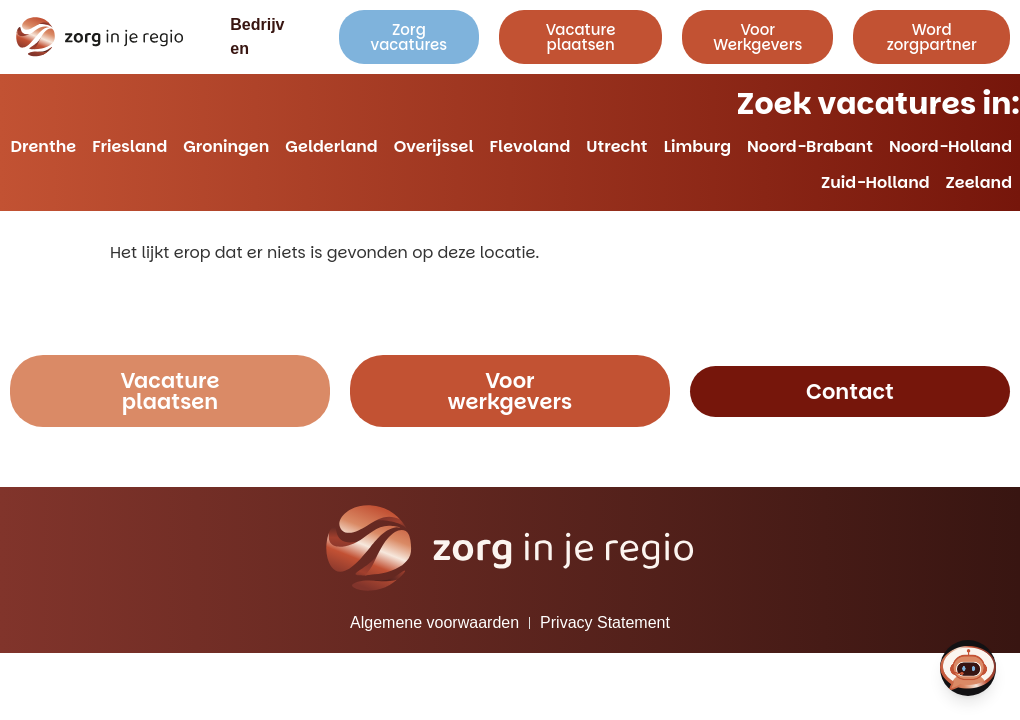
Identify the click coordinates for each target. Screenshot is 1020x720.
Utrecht (616, 146)
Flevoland (530, 146)
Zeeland (979, 182)
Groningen (226, 146)
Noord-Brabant (810, 146)
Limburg (697, 146)
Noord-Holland (950, 146)
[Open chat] (968, 668)
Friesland (129, 146)
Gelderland (331, 146)
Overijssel (434, 146)
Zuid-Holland (875, 182)
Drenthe (44, 146)
